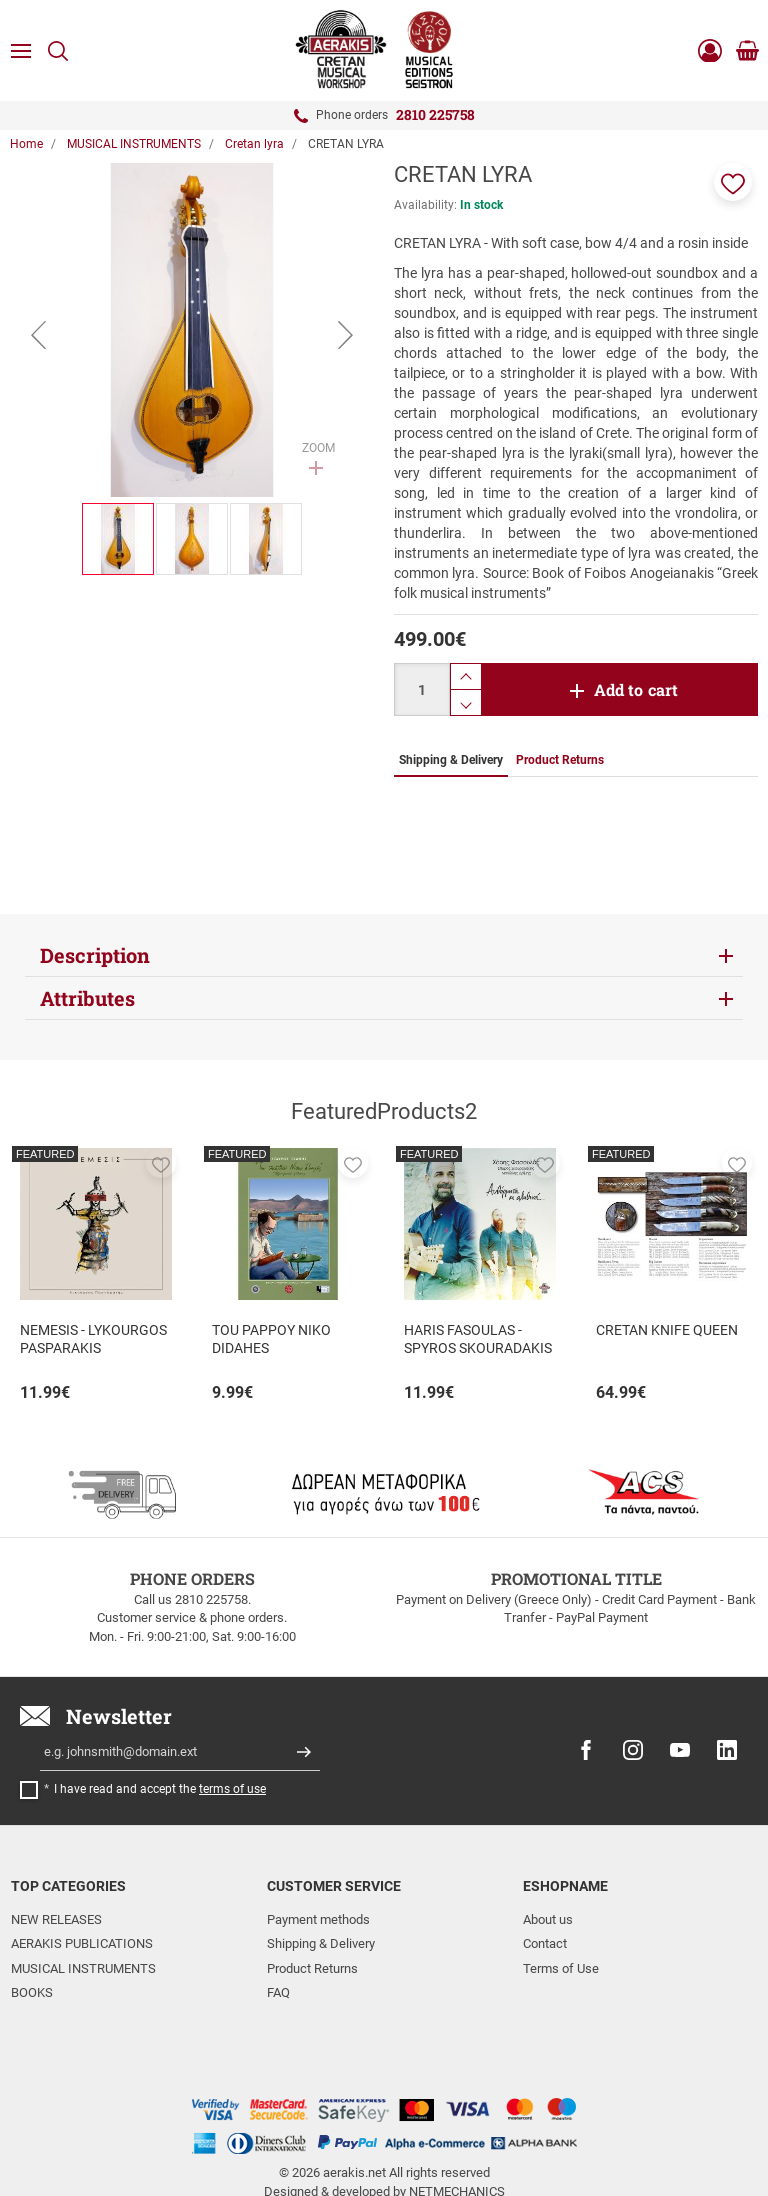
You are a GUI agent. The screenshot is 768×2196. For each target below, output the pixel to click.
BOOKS (32, 1992)
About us (548, 1919)
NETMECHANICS (457, 2119)
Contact (545, 1943)
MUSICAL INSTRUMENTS (83, 1968)
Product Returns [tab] (560, 760)
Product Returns (312, 1968)
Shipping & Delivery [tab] (451, 760)
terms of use (232, 1789)
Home (26, 144)
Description (95, 955)
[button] (733, 182)
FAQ (278, 1992)
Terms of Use (561, 1968)
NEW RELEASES (56, 1919)
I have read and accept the (160, 1789)
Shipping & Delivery (321, 1943)
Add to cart (636, 689)
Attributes (87, 998)
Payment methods (318, 1919)
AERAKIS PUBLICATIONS (82, 1943)
